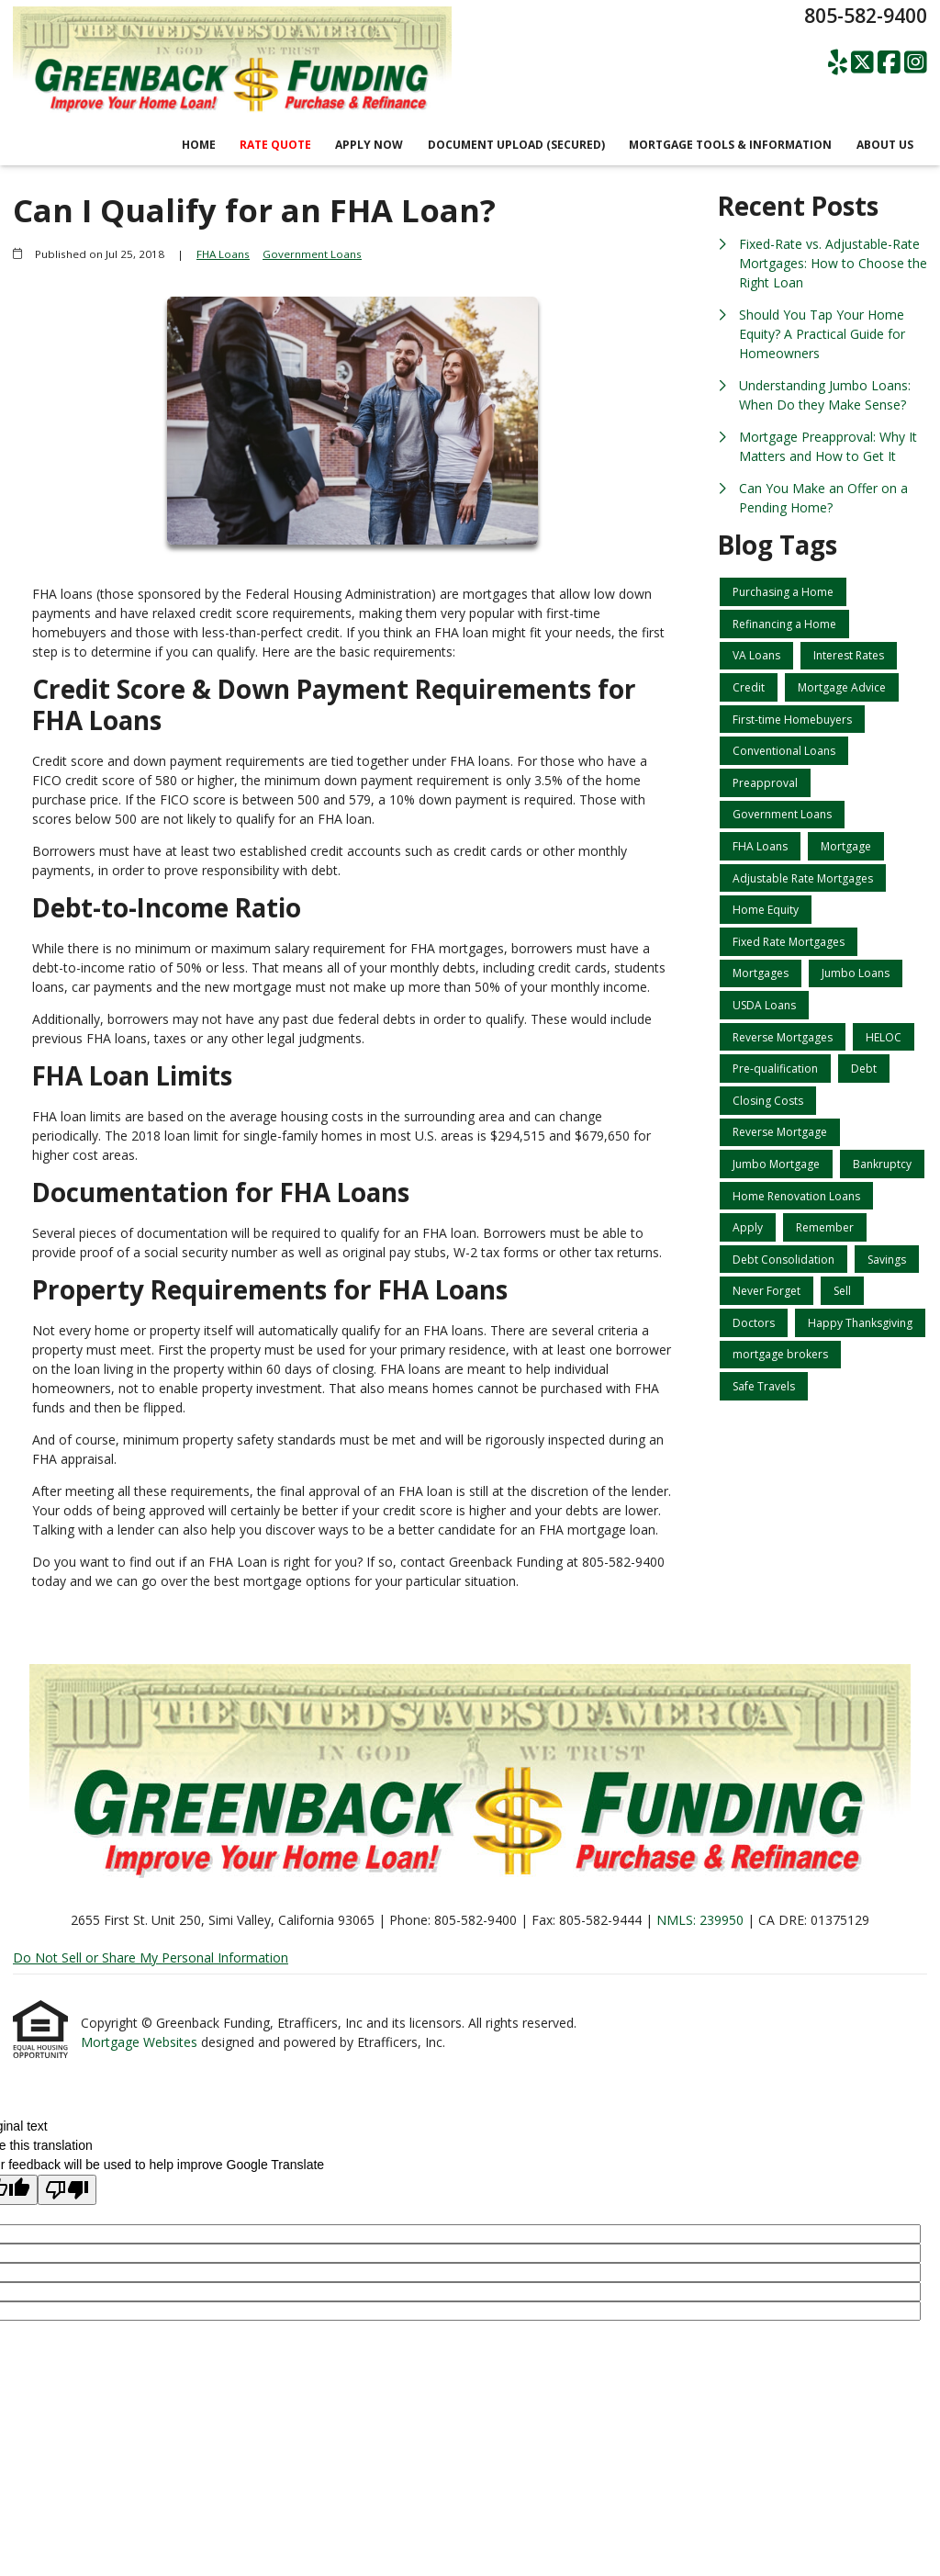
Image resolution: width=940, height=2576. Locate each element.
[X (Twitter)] (862, 63)
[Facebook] (889, 63)
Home (199, 144)
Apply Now (369, 144)
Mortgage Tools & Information (730, 144)
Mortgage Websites (141, 2042)
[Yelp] (837, 63)
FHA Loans (223, 254)
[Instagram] (915, 63)
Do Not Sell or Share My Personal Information (150, 1957)
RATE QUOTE (275, 144)
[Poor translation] (67, 2190)
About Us (884, 144)
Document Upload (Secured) (516, 144)
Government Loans (312, 254)
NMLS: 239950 (700, 1920)
